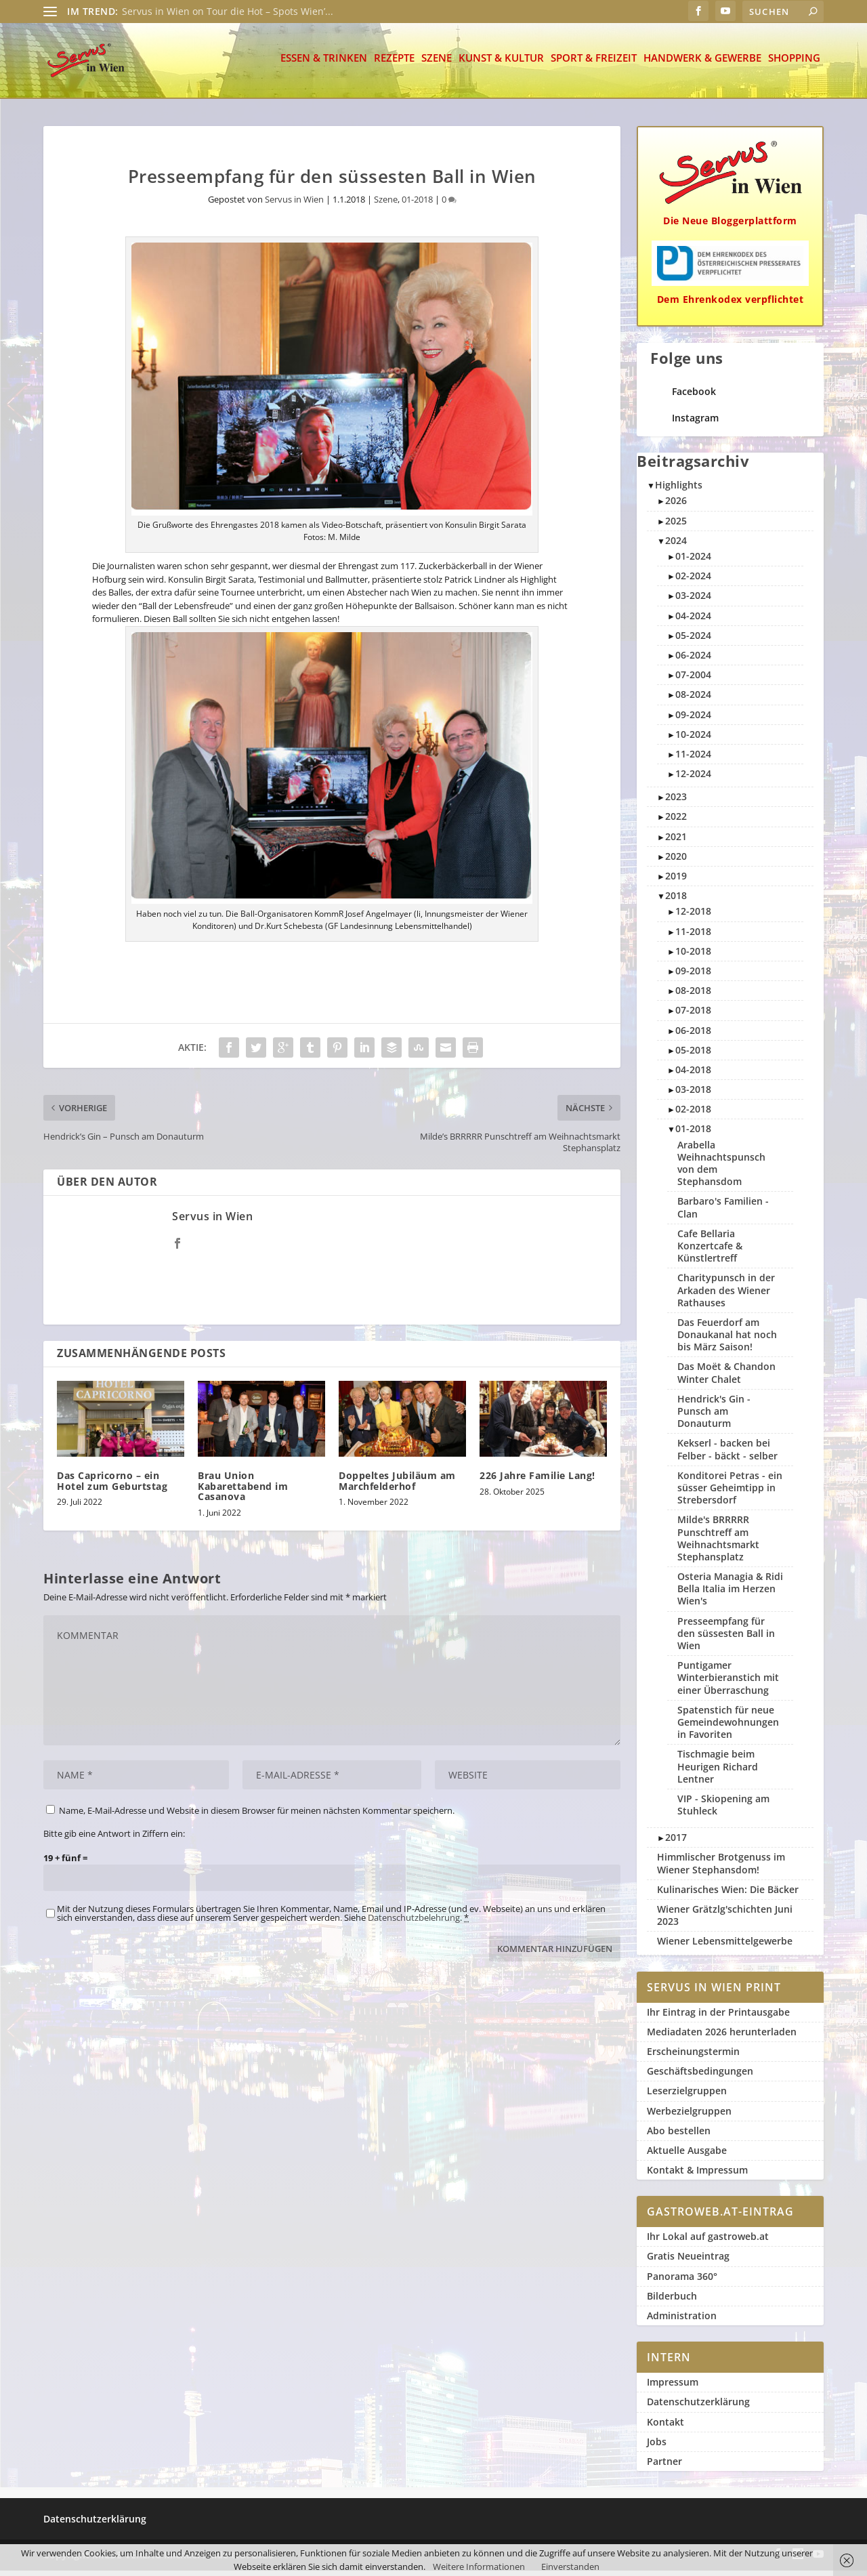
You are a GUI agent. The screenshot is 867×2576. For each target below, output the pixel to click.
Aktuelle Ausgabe (687, 2155)
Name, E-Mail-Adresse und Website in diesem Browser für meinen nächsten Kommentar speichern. (256, 1816)
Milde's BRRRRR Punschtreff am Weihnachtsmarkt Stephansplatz (718, 1543)
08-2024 (693, 699)
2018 (676, 900)
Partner (664, 2466)
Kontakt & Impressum (697, 2175)
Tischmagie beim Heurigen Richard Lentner (717, 1771)
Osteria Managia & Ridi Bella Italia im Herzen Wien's (730, 1594)
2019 (676, 881)
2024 (676, 545)
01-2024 (693, 561)
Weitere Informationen (479, 2566)
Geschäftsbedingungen (700, 2076)
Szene (436, 64)
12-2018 (693, 916)
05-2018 (693, 1055)
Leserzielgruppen (687, 2096)
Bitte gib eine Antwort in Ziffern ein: (114, 1839)
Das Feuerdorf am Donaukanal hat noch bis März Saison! (727, 1339)
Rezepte (394, 64)
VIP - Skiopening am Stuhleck (723, 1810)
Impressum (672, 2387)
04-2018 (693, 1074)
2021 (676, 841)
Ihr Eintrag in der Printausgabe (718, 2017)
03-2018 (693, 1094)
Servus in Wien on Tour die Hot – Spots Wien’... (227, 11)
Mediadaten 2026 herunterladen (722, 2037)
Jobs (657, 2446)
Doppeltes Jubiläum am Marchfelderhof (397, 1485)
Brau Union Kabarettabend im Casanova (243, 1491)
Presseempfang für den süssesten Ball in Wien (726, 1638)
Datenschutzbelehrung (414, 1923)
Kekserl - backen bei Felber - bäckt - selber (727, 1454)
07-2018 (693, 1015)
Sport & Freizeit (594, 64)
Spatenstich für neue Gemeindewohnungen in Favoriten (728, 1727)
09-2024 (693, 719)
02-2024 (693, 581)
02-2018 (693, 1114)
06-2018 (693, 1035)
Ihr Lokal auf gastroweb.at (708, 2241)
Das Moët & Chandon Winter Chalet (726, 1377)
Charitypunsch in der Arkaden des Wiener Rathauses (726, 1295)
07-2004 (693, 679)
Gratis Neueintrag (688, 2261)
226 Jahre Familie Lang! (537, 1480)
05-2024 (693, 640)
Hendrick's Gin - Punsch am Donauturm (713, 1416)
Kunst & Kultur (501, 64)
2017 (676, 1842)
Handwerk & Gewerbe (702, 64)
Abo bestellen (679, 2136)
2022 (676, 821)
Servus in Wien (294, 205)
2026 (676, 505)
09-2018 (693, 976)
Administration (682, 2320)
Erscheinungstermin (693, 2056)
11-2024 (693, 759)
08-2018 (693, 995)
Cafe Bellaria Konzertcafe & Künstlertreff (709, 1251)
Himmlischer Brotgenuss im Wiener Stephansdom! (721, 1868)
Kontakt (665, 2427)
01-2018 (417, 205)
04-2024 (693, 621)
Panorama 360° (682, 2281)
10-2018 (693, 956)
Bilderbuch (672, 2301)
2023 (676, 801)
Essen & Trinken (323, 64)
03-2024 (693, 600)
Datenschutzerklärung (698, 2407)
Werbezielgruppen (689, 2116)
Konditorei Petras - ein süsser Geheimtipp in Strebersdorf (729, 1493)
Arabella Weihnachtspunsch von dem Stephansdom (721, 1169)
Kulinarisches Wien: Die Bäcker (728, 1894)
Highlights (678, 490)
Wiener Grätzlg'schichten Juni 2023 (724, 1920)
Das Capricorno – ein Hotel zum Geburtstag (112, 1485)
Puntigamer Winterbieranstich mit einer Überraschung (728, 1682)
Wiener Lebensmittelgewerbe (724, 1946)
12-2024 (693, 778)
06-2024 (693, 660)
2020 (676, 861)
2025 (676, 526)
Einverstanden (570, 2566)
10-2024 (693, 739)
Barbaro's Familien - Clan (723, 1212)
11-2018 (693, 936)
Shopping (794, 64)
